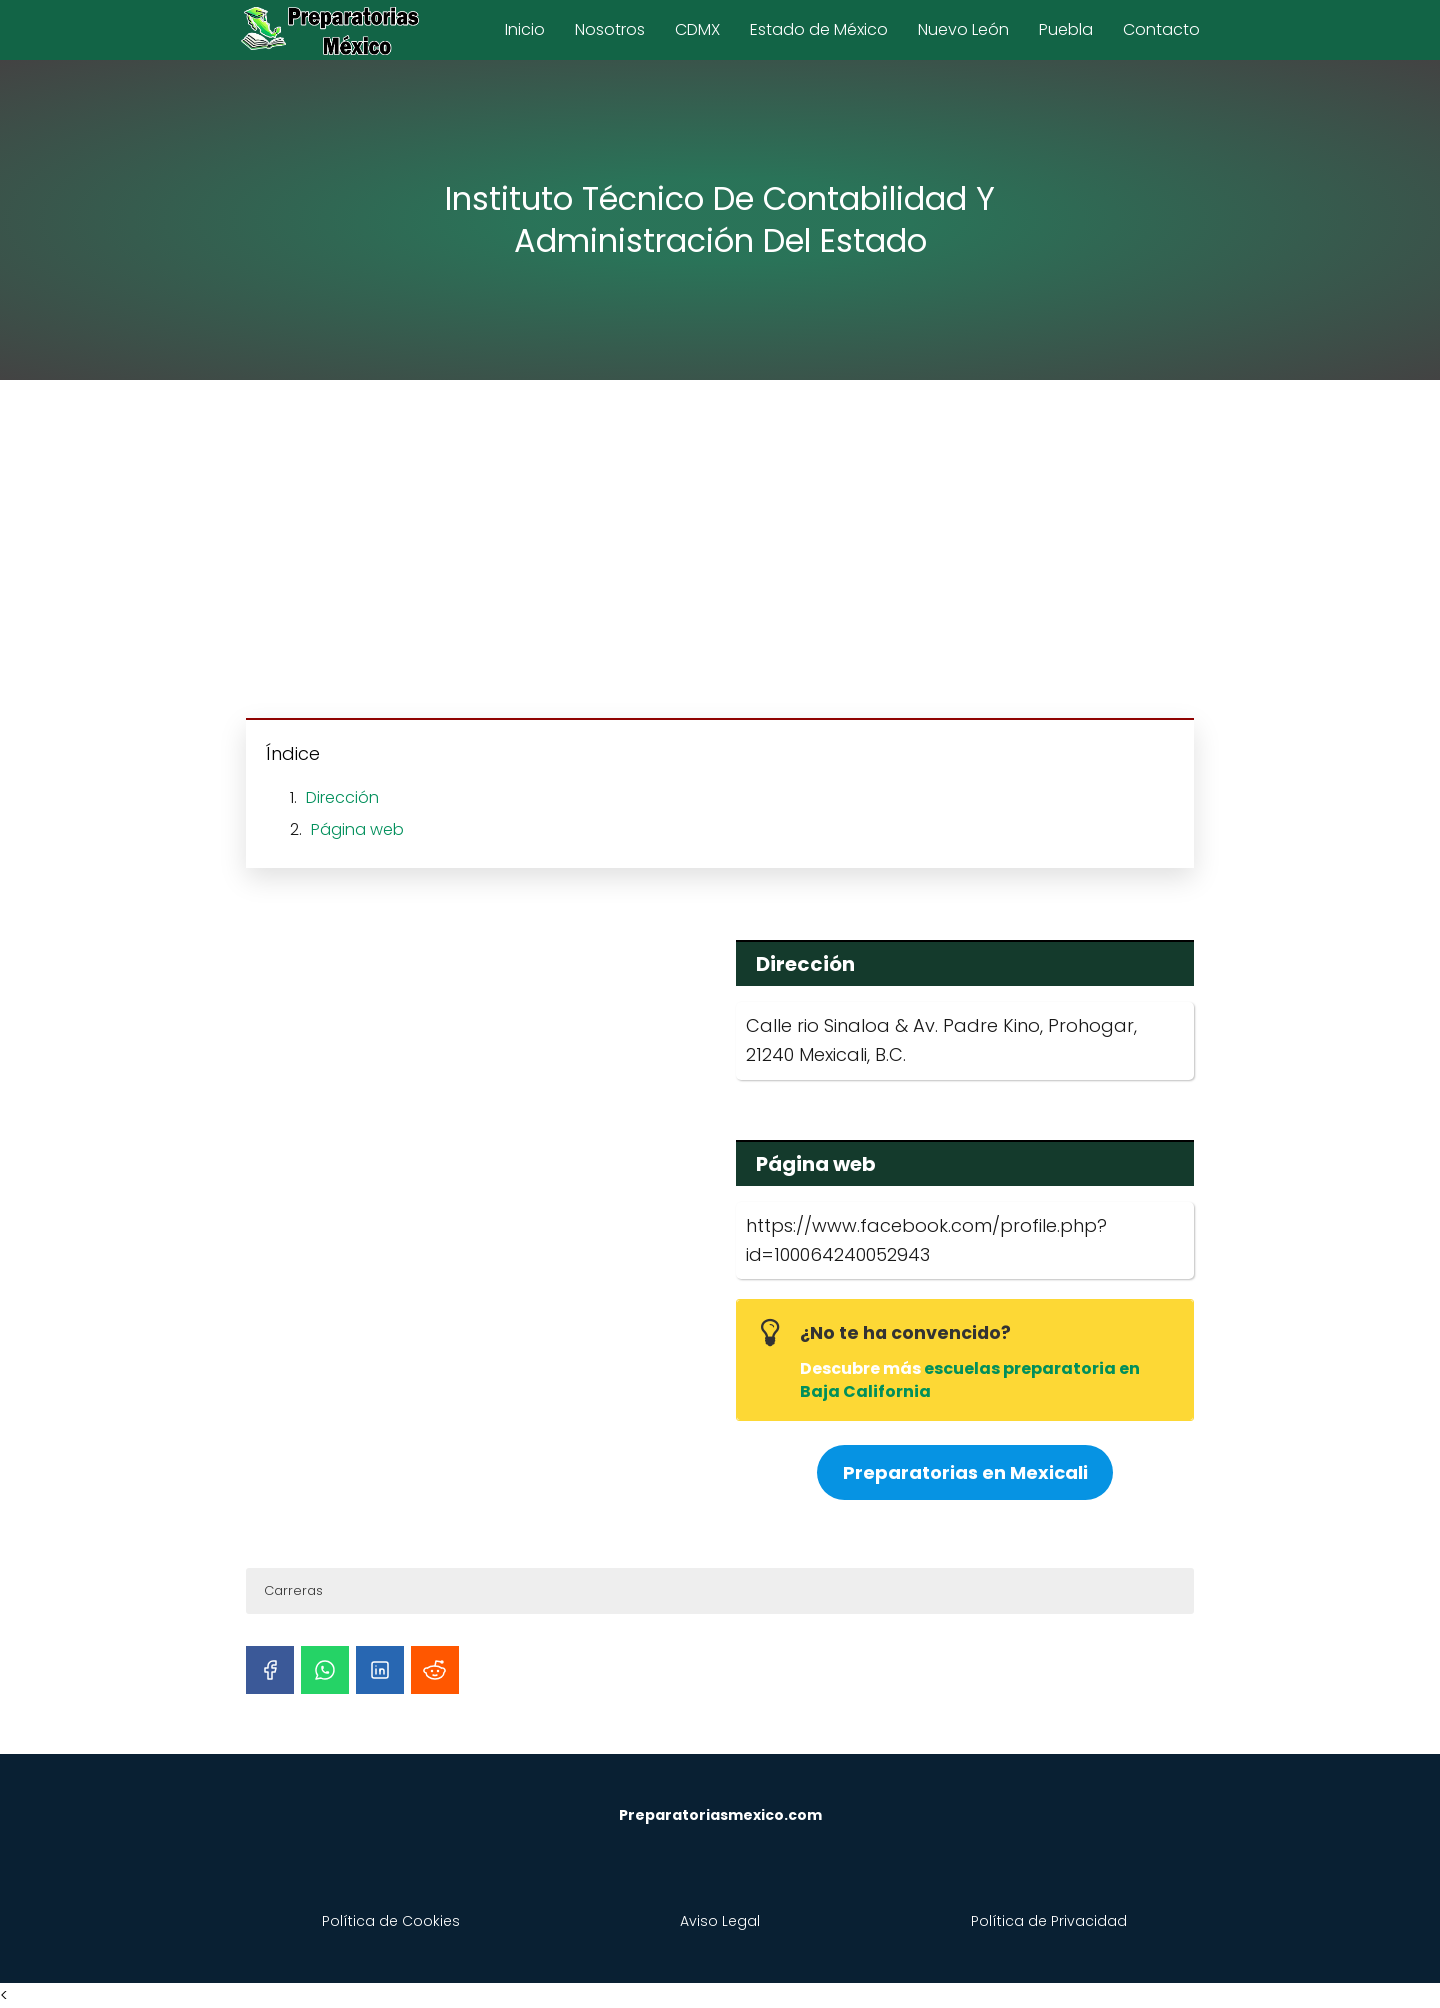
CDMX (697, 29)
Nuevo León (963, 29)
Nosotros (610, 29)
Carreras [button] (293, 1590)
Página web (357, 829)
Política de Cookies (391, 1921)
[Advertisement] (720, 552)
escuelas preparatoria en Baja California (970, 1379)
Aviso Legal (720, 1921)
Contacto (1161, 29)
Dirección (342, 797)
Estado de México (819, 29)
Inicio (525, 29)
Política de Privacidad (1049, 1921)
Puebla (1066, 29)
